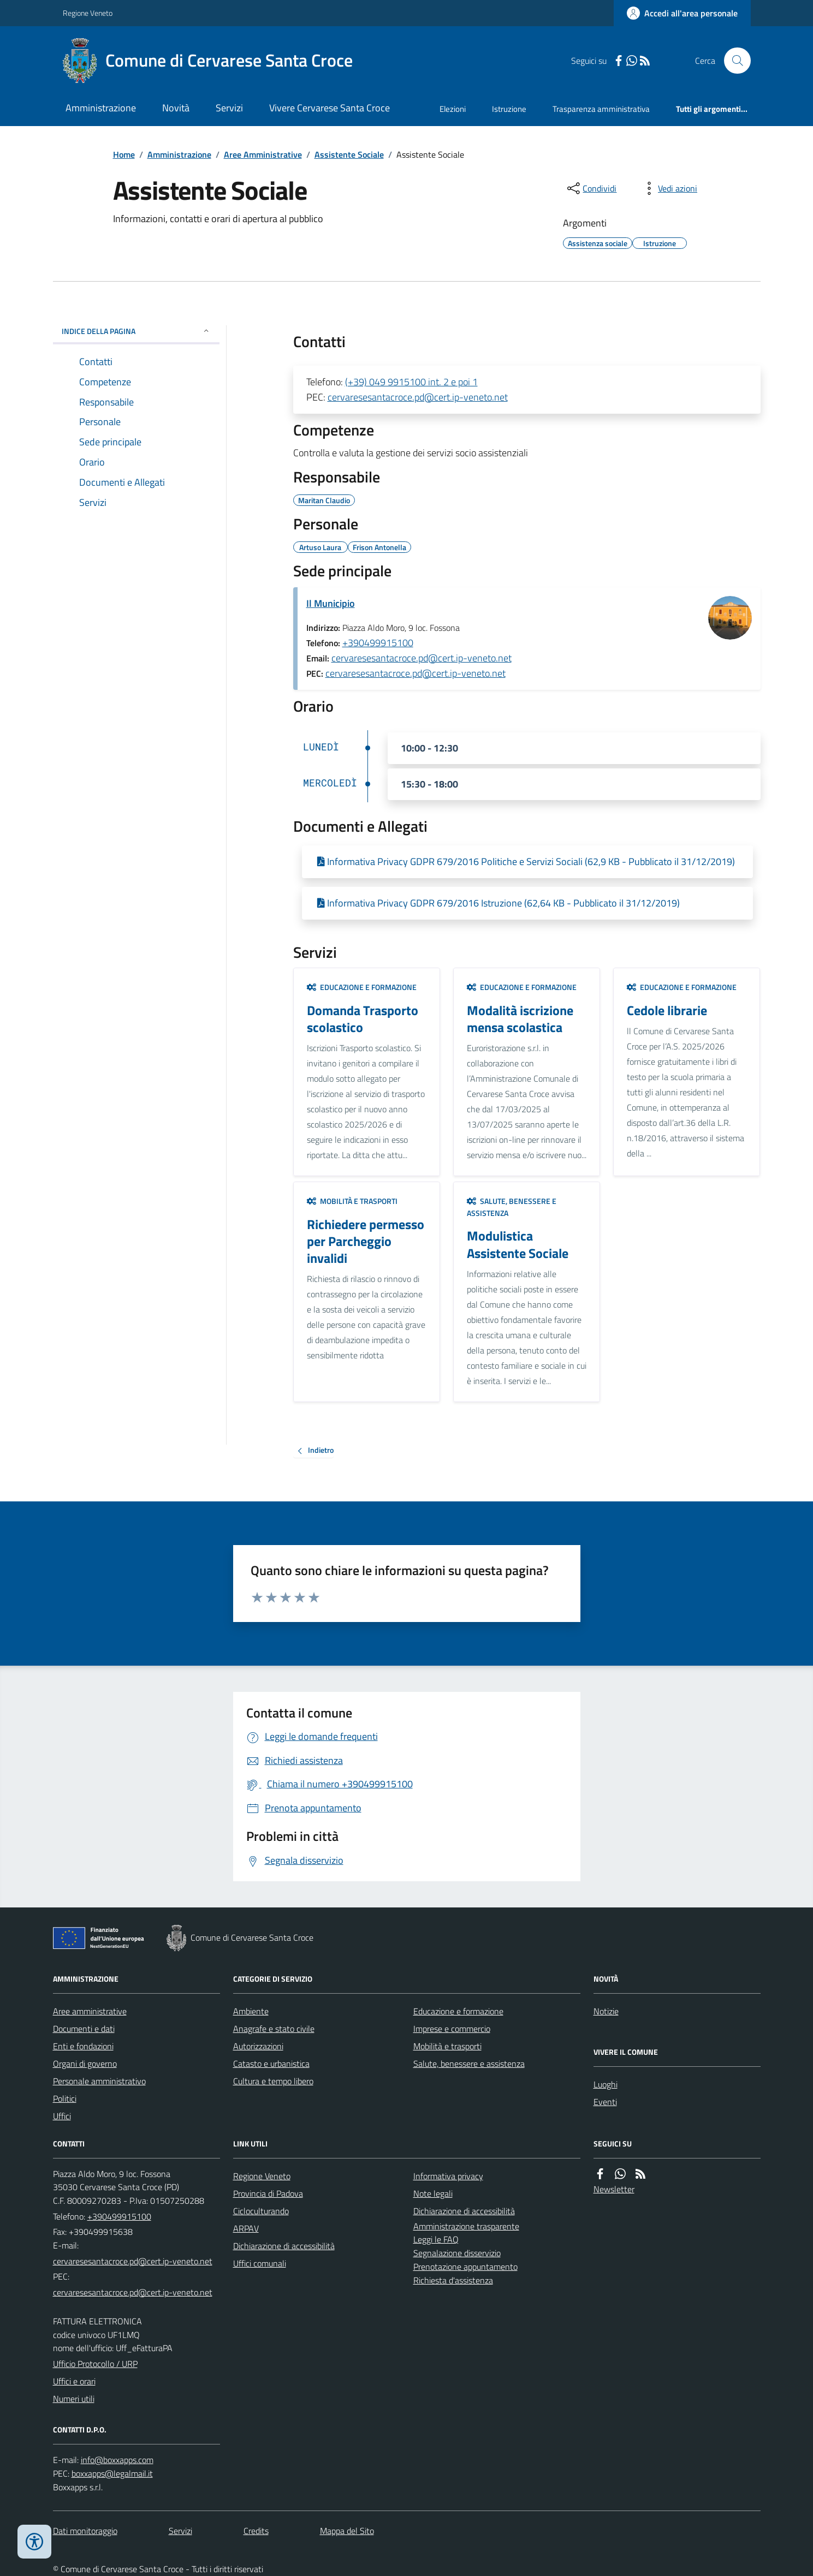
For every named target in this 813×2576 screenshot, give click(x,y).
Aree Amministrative (263, 154)
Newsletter (614, 2189)
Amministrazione (101, 107)
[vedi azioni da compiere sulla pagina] (668, 188)
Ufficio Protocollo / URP (95, 2363)
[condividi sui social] (591, 188)
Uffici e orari (74, 2381)
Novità (175, 107)
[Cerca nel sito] (732, 60)
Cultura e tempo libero (273, 2081)
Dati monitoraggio (85, 2530)
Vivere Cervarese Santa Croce (329, 107)
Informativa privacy (448, 2176)
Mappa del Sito (347, 2530)
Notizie (606, 2011)
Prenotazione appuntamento (465, 2266)
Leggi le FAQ (436, 2239)
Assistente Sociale (349, 154)
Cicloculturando (261, 2210)
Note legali (433, 2193)
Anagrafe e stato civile (273, 2028)
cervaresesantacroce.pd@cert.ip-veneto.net (418, 397)
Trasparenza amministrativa (601, 109)
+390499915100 (377, 642)
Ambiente (251, 2011)
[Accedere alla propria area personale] (682, 13)
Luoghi (606, 2084)
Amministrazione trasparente (466, 2226)
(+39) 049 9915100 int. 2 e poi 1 (411, 381)
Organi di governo (85, 2063)
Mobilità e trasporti (352, 1201)
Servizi (229, 107)
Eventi (605, 2101)
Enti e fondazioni (83, 2046)
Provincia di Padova (268, 2193)
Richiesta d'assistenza (453, 2280)
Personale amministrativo (99, 2081)
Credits (256, 2530)
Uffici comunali (259, 2263)
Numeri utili (73, 2398)
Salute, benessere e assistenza (511, 1207)
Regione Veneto (87, 13)
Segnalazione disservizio (457, 2252)
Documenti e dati (84, 2028)
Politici (64, 2098)
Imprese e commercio (451, 2028)
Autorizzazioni (258, 2046)
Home (124, 154)
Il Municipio (330, 603)
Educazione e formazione (362, 987)
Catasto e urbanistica (271, 2063)
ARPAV (246, 2228)
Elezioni (453, 109)
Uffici (62, 2115)
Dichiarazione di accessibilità (284, 2245)
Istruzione (509, 109)
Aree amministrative (90, 2011)
